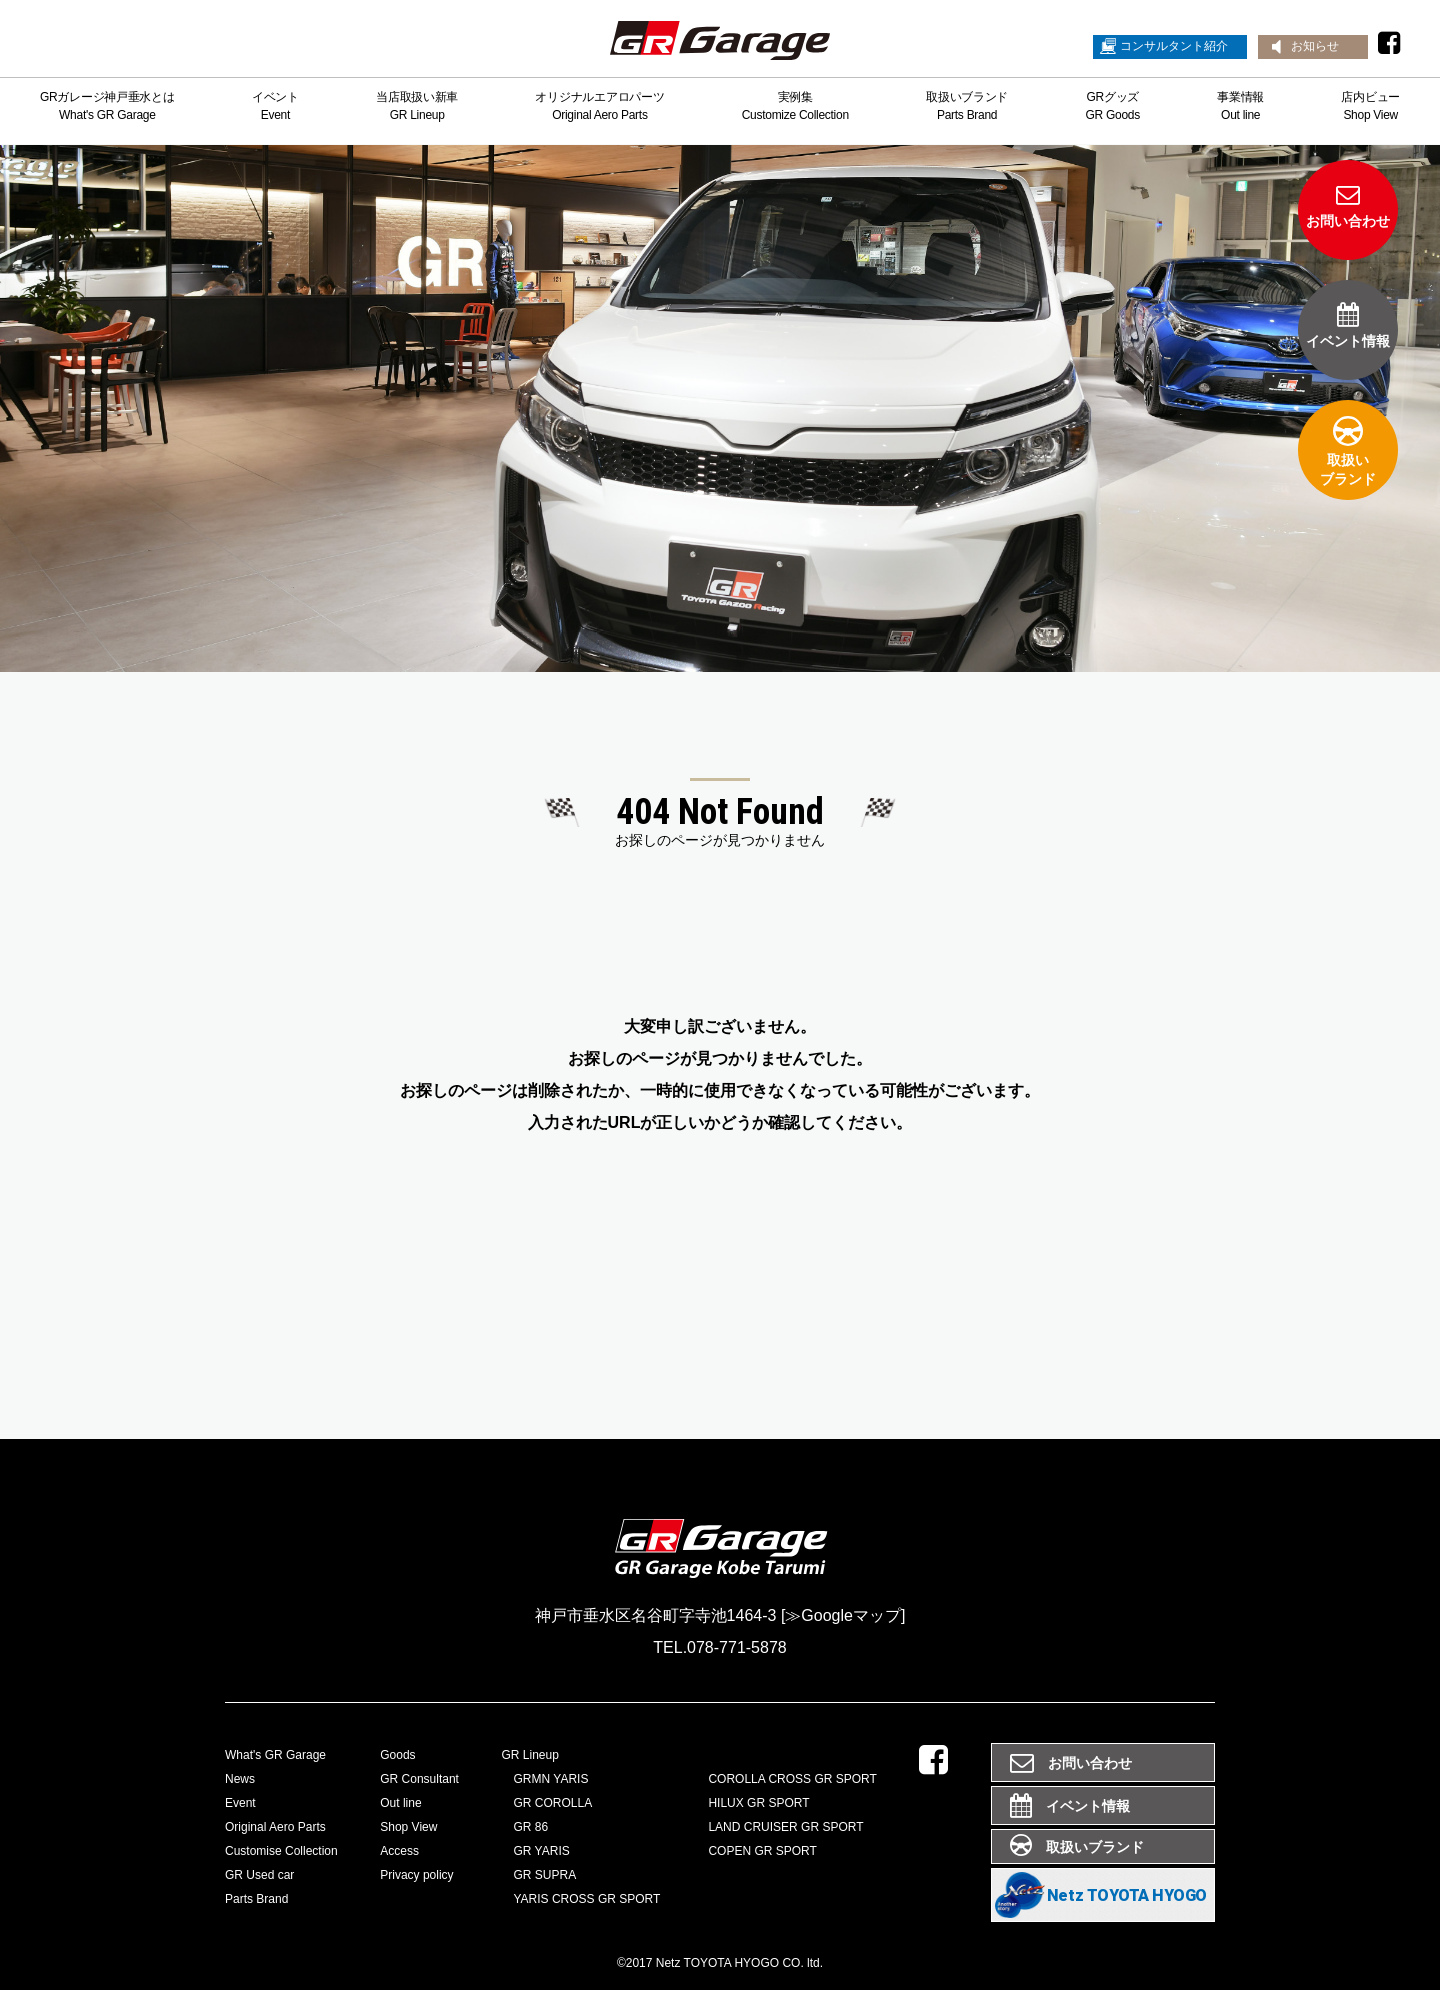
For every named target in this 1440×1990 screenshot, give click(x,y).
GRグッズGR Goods (1112, 106)
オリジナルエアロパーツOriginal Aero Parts (599, 106)
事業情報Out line (1240, 106)
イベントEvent (275, 106)
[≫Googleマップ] (843, 1615)
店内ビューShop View (1370, 106)
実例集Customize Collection (795, 106)
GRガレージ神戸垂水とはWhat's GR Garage (107, 106)
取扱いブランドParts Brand (967, 106)
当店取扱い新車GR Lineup (417, 106)
